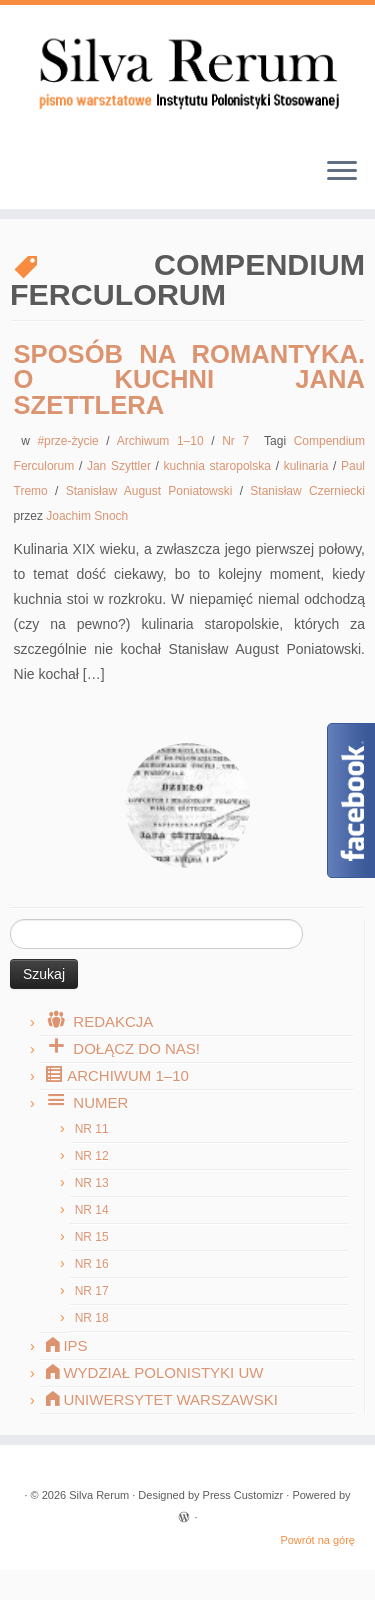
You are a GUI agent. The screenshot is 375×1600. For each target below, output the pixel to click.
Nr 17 (92, 1291)
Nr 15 (92, 1237)
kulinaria (308, 466)
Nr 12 (92, 1156)
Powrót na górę (317, 1540)
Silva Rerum (99, 1495)
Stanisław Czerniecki (307, 491)
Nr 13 (92, 1183)
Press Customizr (243, 1495)
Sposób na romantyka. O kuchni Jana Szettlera (189, 379)
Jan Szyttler (121, 466)
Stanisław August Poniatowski (153, 491)
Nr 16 (92, 1264)
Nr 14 (92, 1210)
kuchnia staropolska (220, 466)
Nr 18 (92, 1318)
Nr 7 (239, 441)
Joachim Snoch (87, 516)
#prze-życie (71, 441)
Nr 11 (92, 1129)
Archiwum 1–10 (164, 441)
